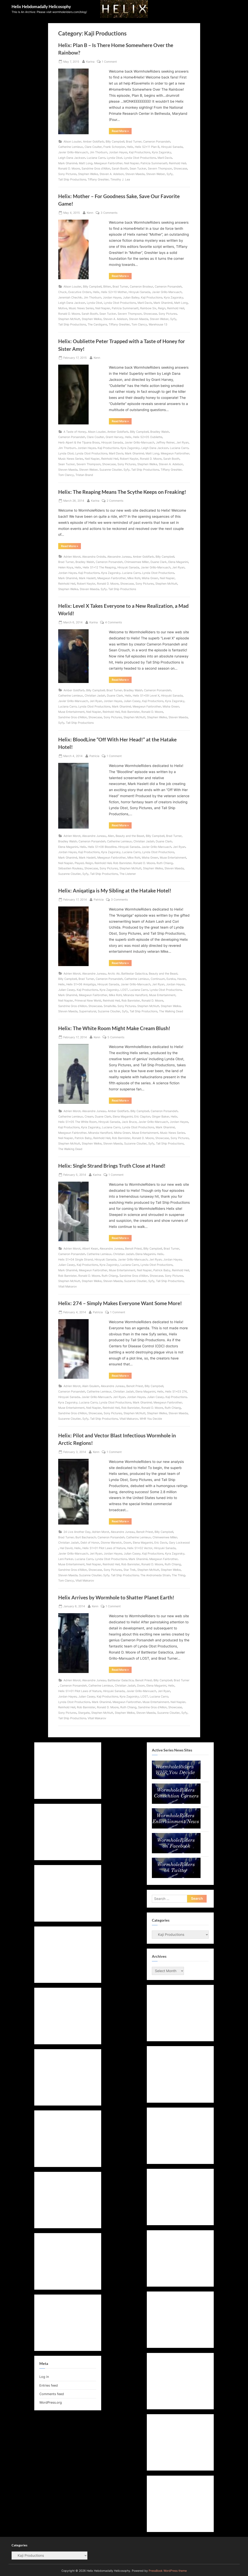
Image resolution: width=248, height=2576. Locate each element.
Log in (44, 2377)
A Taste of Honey (74, 431)
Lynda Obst (114, 157)
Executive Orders (79, 292)
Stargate (84, 1712)
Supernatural (87, 1011)
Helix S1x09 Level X (146, 695)
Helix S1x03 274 (176, 1391)
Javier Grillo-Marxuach (73, 152)
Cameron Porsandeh (156, 141)
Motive (62, 308)
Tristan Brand (84, 475)
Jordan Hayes (118, 152)
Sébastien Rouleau (70, 868)
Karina (90, 61)
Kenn (90, 212)
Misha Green (150, 578)
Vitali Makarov (67, 1286)
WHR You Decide (151, 1418)
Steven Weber (155, 174)
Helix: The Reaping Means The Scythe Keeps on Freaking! (122, 492)
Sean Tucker (138, 168)
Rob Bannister (130, 711)
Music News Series (81, 308)
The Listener (127, 873)
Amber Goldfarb (93, 141)
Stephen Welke (88, 174)
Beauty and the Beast (130, 836)
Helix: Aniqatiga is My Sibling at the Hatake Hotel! (114, 890)
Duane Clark (158, 562)
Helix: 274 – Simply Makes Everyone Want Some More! (120, 1303)
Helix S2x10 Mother (114, 292)
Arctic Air (114, 973)
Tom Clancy (139, 324)
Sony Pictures (67, 174)
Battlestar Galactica (134, 973)
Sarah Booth (120, 168)
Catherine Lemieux (70, 146)
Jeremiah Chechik (70, 297)
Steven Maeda (135, 174)
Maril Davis (165, 157)
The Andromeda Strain (155, 1575)
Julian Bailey (131, 297)
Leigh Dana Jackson (71, 157)
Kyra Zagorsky (161, 152)
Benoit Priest (133, 1248)
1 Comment (109, 61)
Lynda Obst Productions (140, 157)
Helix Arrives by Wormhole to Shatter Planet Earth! (116, 1597)
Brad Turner (134, 141)
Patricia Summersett (154, 163)
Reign (161, 308)
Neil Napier (131, 163)
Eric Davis (160, 1542)
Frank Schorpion (114, 146)
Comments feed (51, 2394)
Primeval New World (88, 1000)
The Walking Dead (171, 1011)
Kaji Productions (139, 152)
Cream (89, 1116)
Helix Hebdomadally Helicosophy (41, 6)
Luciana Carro (96, 157)
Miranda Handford (135, 995)
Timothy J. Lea (120, 179)
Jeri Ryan (182, 442)
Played (79, 863)
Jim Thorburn (98, 152)
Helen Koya (65, 567)
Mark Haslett (87, 578)
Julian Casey (132, 701)
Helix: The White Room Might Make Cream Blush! (114, 1028)
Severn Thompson (160, 168)
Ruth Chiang (165, 863)
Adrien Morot (72, 556)
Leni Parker (65, 1559)
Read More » (122, 131)
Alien (111, 836)
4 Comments (113, 622)
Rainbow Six (148, 308)
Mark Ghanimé (67, 163)
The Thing (178, 1575)
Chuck (62, 292)
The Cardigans (97, 324)
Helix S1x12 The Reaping (99, 567)
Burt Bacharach (85, 1537)
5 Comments (115, 1037)
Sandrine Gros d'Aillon (96, 168)
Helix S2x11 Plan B (147, 146)
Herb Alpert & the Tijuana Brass (79, 442)
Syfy (169, 174)
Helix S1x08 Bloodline (102, 846)
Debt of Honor (90, 1542)
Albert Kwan (90, 1248)
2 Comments (115, 500)
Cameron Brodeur (141, 286)
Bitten (107, 286)
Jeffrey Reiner (165, 442)
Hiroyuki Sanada (172, 146)
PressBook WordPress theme (168, 2570)
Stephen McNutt (69, 319)
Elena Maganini (178, 562)
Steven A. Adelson (112, 174)
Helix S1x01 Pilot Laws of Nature (104, 1548)
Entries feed (48, 2385)
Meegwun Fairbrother (108, 163)
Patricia (94, 755)
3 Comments (109, 212)
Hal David (66, 1548)
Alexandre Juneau (119, 556)
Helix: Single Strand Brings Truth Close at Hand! (111, 1166)
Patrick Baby (83, 1138)
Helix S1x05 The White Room (77, 1121)
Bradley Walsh (159, 431)
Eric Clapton (142, 1116)
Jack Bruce (129, 1121)
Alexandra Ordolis (94, 556)
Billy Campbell (115, 141)
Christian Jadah (95, 695)
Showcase (180, 168)
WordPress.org (50, 2402)
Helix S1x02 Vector (139, 1548)
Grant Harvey (114, 437)
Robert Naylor (129, 458)
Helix (130, 146)
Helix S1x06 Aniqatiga (81, 984)
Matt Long (85, 163)
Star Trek (129, 1569)
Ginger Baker (160, 1116)
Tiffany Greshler (98, 179)
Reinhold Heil (177, 163)
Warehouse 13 (158, 324)
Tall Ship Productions (72, 179)
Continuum (158, 978)
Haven (181, 978)
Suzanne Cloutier (110, 469)
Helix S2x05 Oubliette (147, 437)
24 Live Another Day (76, 1531)
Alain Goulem (90, 1386)
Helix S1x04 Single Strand (75, 1259)
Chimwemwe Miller (136, 562)
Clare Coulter (93, 146)
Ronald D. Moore (69, 168)
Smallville (110, 1006)
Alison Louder (72, 141)
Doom (127, 1542)
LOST (124, 989)
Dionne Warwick (111, 1542)
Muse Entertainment (71, 711)
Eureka (171, 978)
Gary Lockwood (179, 1542)
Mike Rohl (133, 578)
